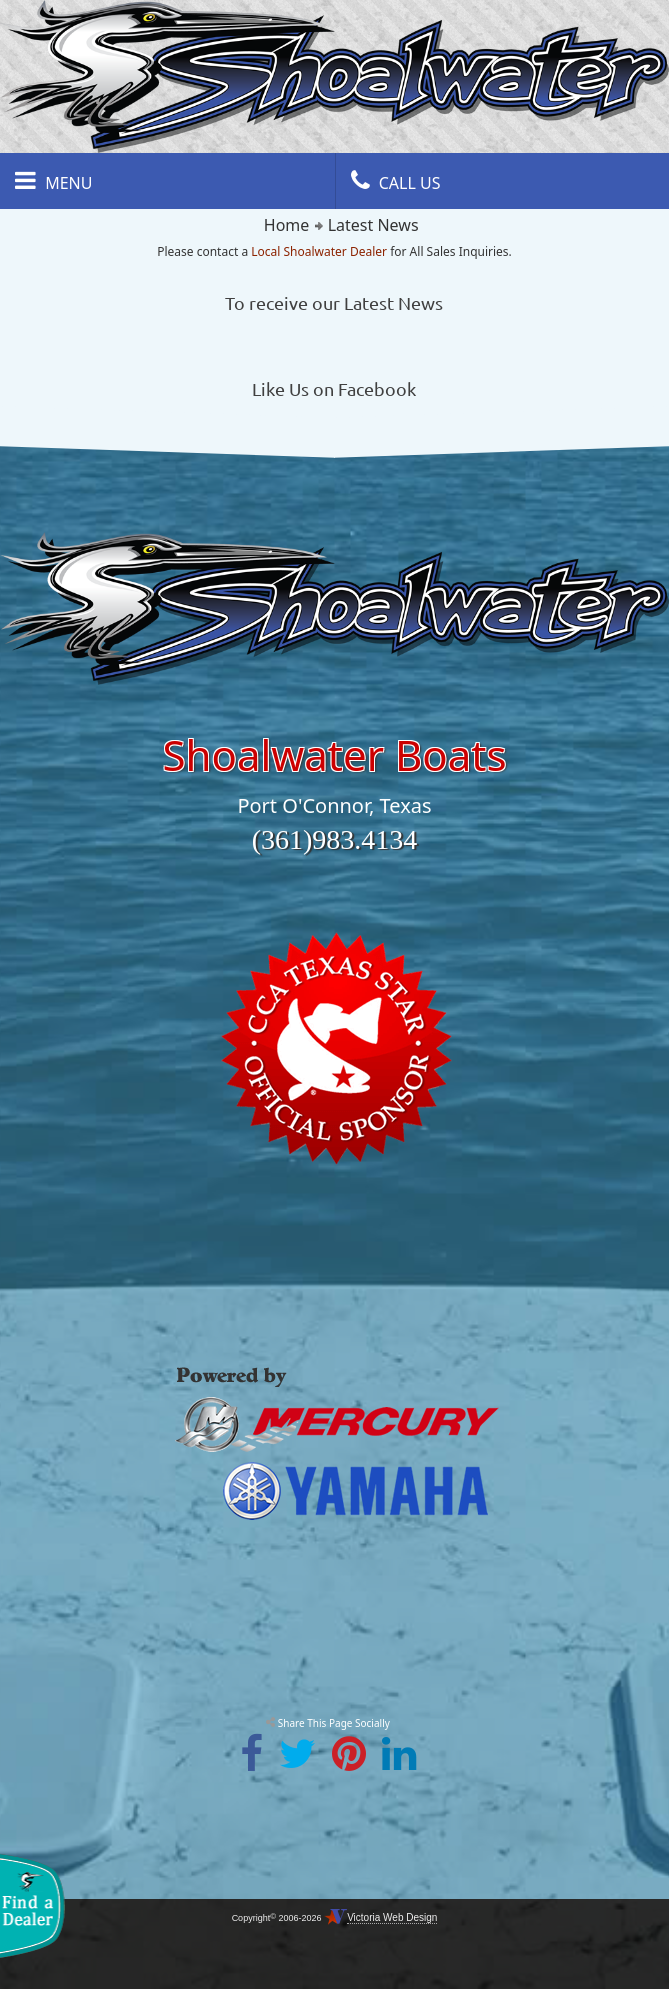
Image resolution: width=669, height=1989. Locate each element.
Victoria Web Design (392, 1917)
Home (287, 225)
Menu (53, 181)
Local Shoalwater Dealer (319, 251)
